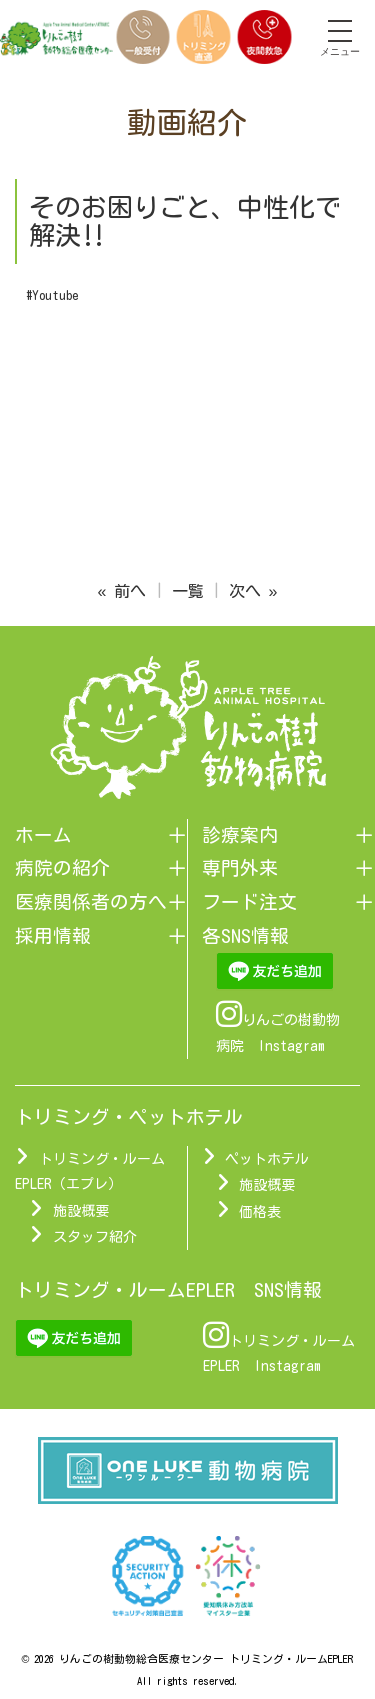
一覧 (188, 591)
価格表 (260, 1212)
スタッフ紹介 (95, 1237)
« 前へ (122, 591)
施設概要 (81, 1211)
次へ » (253, 591)
